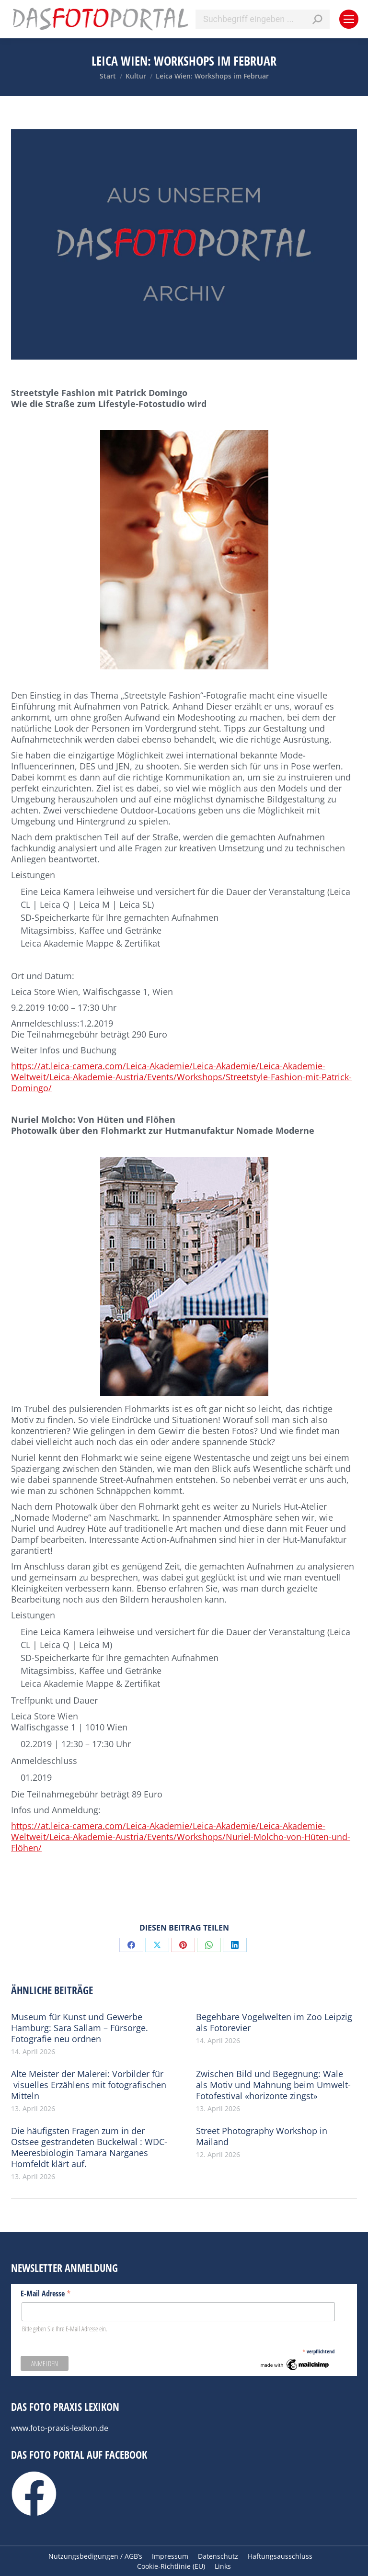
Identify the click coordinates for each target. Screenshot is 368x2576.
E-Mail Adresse (46, 2293)
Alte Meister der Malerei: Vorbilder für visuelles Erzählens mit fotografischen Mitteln (88, 2084)
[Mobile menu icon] (348, 19)
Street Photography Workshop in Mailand (261, 2136)
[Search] (263, 19)
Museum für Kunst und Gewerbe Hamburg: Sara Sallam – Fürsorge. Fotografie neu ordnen (79, 2028)
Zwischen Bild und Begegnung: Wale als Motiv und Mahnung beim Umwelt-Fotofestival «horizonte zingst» (273, 2084)
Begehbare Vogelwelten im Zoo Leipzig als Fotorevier (274, 2022)
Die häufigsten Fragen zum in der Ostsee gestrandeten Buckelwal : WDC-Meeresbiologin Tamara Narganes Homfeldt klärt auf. (89, 2147)
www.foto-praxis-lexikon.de (59, 2428)
